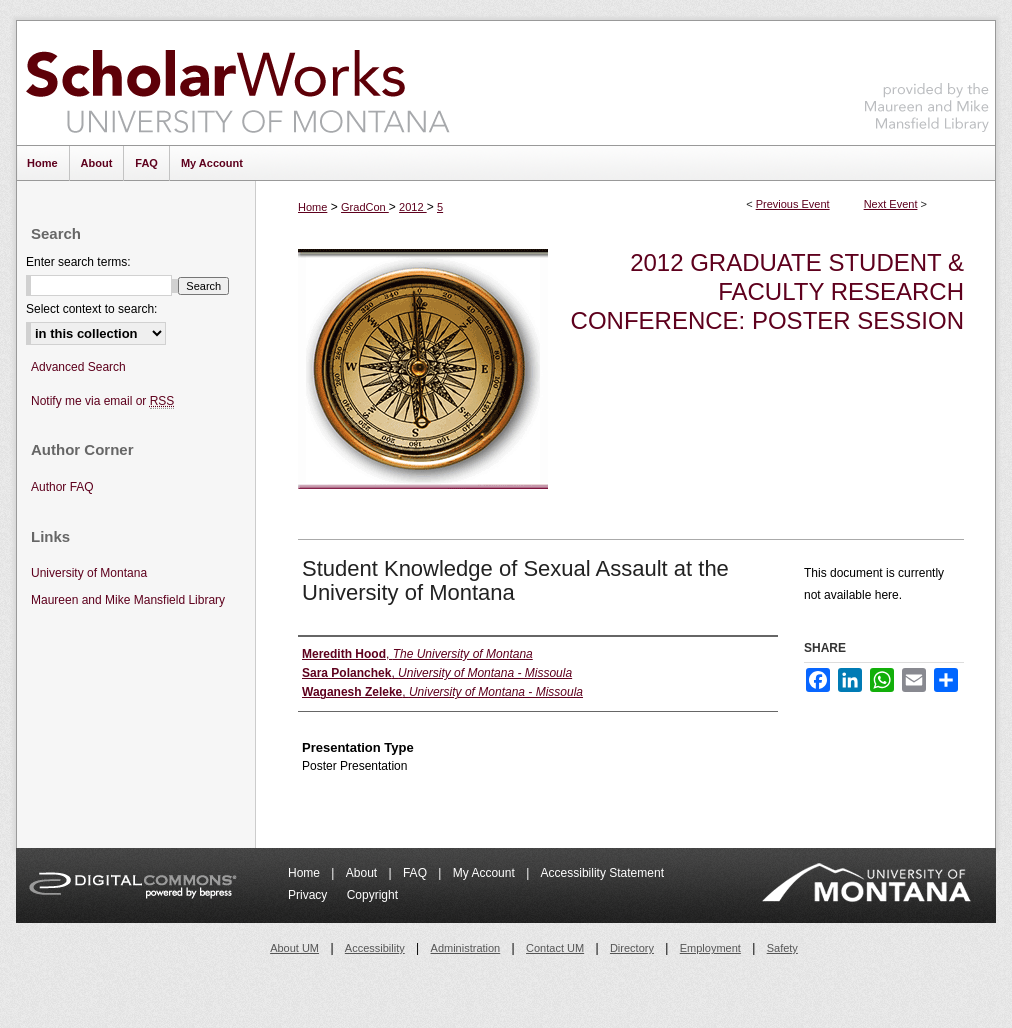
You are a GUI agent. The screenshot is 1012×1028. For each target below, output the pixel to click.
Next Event (891, 204)
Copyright (372, 895)
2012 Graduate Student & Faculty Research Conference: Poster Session (767, 291)
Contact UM (555, 948)
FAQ (416, 873)
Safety (782, 948)
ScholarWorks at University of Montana (237, 83)
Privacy (309, 895)
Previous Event (793, 204)
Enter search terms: (78, 262)
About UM (294, 948)
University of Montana (89, 573)
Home (312, 207)
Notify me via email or (102, 401)
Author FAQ (62, 487)
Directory (632, 948)
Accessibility (375, 948)
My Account (485, 873)
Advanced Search (78, 367)
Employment (710, 948)
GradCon (365, 207)
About (363, 873)
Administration (466, 948)
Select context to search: (91, 309)
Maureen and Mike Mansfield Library (927, 79)
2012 (413, 207)
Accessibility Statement (602, 873)
